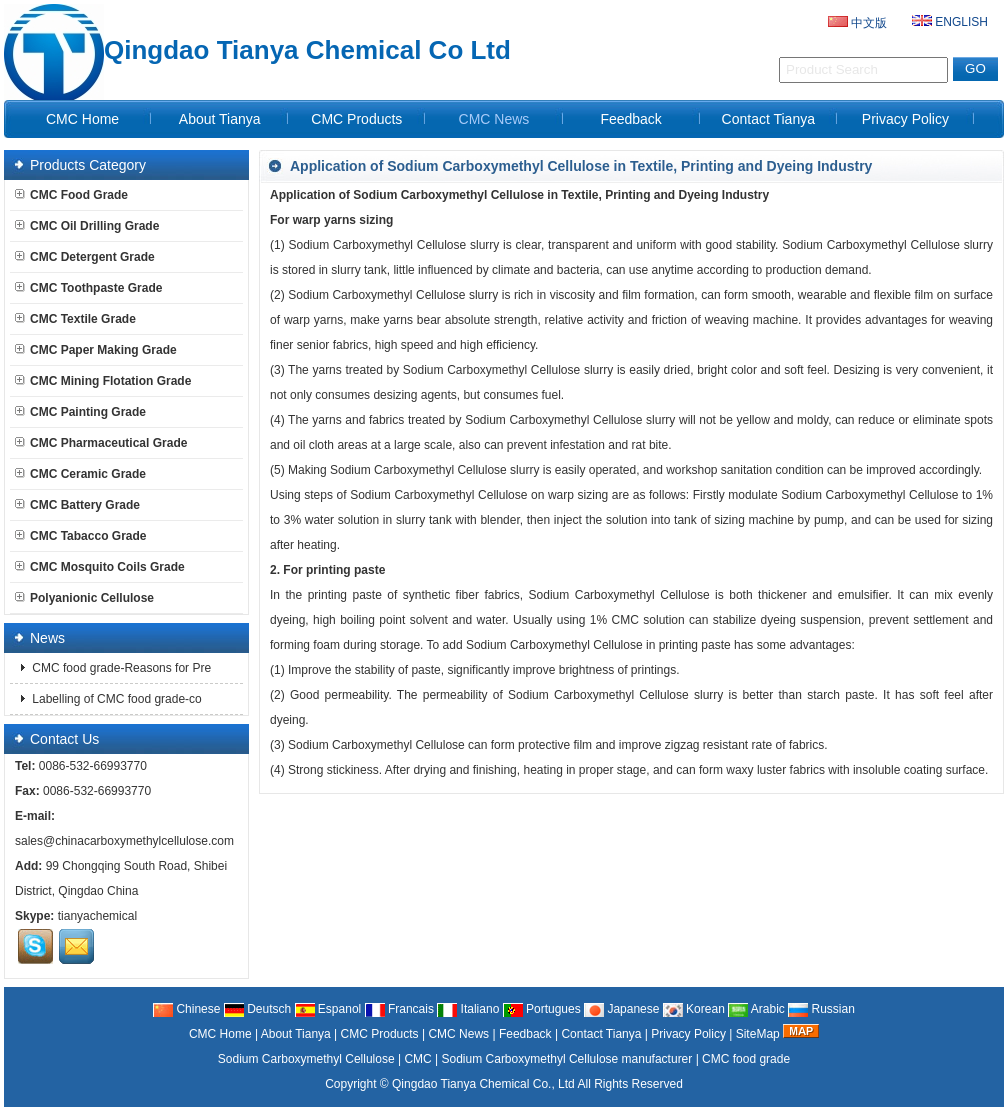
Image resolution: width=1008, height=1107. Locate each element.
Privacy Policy (905, 119)
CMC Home (82, 119)
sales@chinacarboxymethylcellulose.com (124, 841)
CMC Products (356, 119)
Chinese (186, 1009)
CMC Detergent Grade (85, 257)
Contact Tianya (768, 119)
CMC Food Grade (71, 195)
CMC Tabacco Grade (80, 536)
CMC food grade (746, 1059)
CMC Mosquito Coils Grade (100, 567)
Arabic (756, 1009)
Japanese (621, 1009)
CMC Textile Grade (75, 319)
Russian (821, 1009)
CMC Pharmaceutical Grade (101, 443)
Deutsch (257, 1009)
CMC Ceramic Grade (80, 474)
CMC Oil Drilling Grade (87, 226)
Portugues (542, 1009)
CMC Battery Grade (77, 505)
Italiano (468, 1009)
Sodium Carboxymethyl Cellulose (306, 1059)
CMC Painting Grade (80, 412)
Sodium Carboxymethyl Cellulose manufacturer (567, 1059)
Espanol (328, 1009)
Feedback (630, 119)
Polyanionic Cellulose (84, 598)
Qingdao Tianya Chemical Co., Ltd (483, 1084)
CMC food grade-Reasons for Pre (120, 668)
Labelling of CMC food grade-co (115, 699)
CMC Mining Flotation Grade (103, 381)
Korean (694, 1009)
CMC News (494, 119)
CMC (417, 1059)
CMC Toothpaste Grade (88, 288)
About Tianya (220, 119)
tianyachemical (97, 916)
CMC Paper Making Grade (96, 350)
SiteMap (758, 1034)
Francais (399, 1009)
